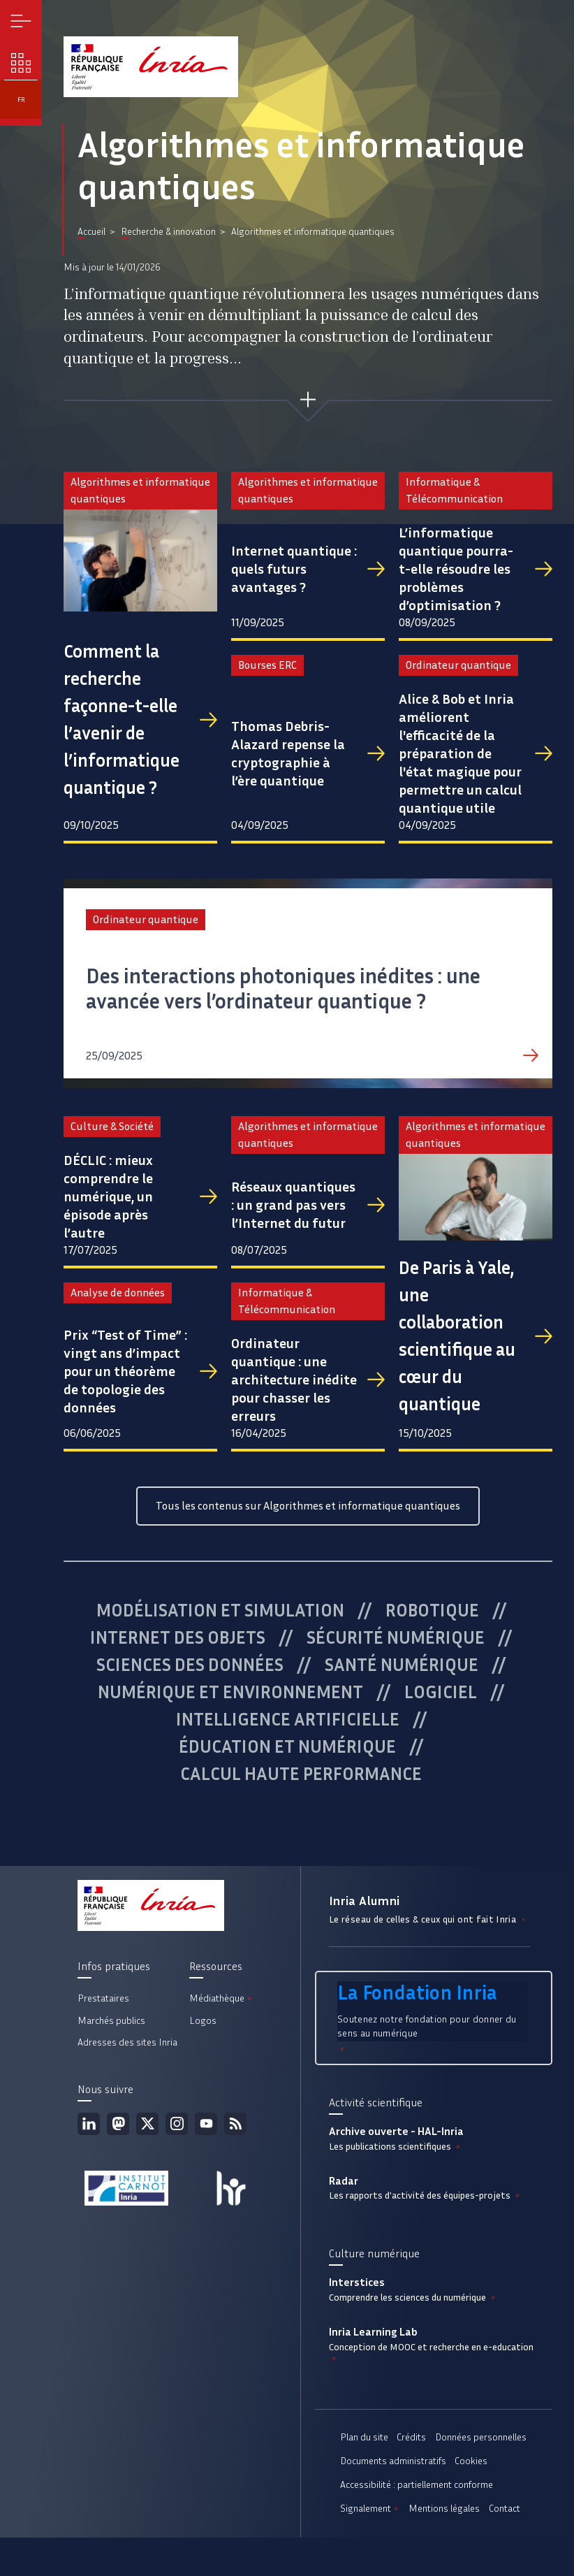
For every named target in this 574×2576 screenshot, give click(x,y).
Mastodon (118, 2124)
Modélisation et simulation (220, 1610)
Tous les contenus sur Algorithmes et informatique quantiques (308, 1505)
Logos (202, 2021)
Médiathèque (221, 1998)
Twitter (147, 2124)
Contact (504, 2509)
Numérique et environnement (230, 1692)
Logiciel (440, 1692)
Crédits (411, 2437)
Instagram (176, 2124)
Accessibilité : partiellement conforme (416, 2485)
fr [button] (21, 99)
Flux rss (235, 2124)
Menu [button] (21, 21)
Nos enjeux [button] (21, 63)
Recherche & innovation (168, 232)
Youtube (206, 2124)
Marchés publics (111, 2021)
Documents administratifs (393, 2461)
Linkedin (89, 2124)
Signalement (370, 2509)
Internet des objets (177, 1637)
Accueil (91, 232)
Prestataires (103, 1998)
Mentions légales (444, 2509)
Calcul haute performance (301, 1774)
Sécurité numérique (396, 1637)
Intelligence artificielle (287, 1719)
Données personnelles (481, 2437)
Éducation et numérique (287, 1746)
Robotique (432, 1610)
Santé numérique (401, 1665)
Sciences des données (190, 1665)
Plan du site (364, 2437)
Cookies (471, 2461)
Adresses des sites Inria (127, 2042)
